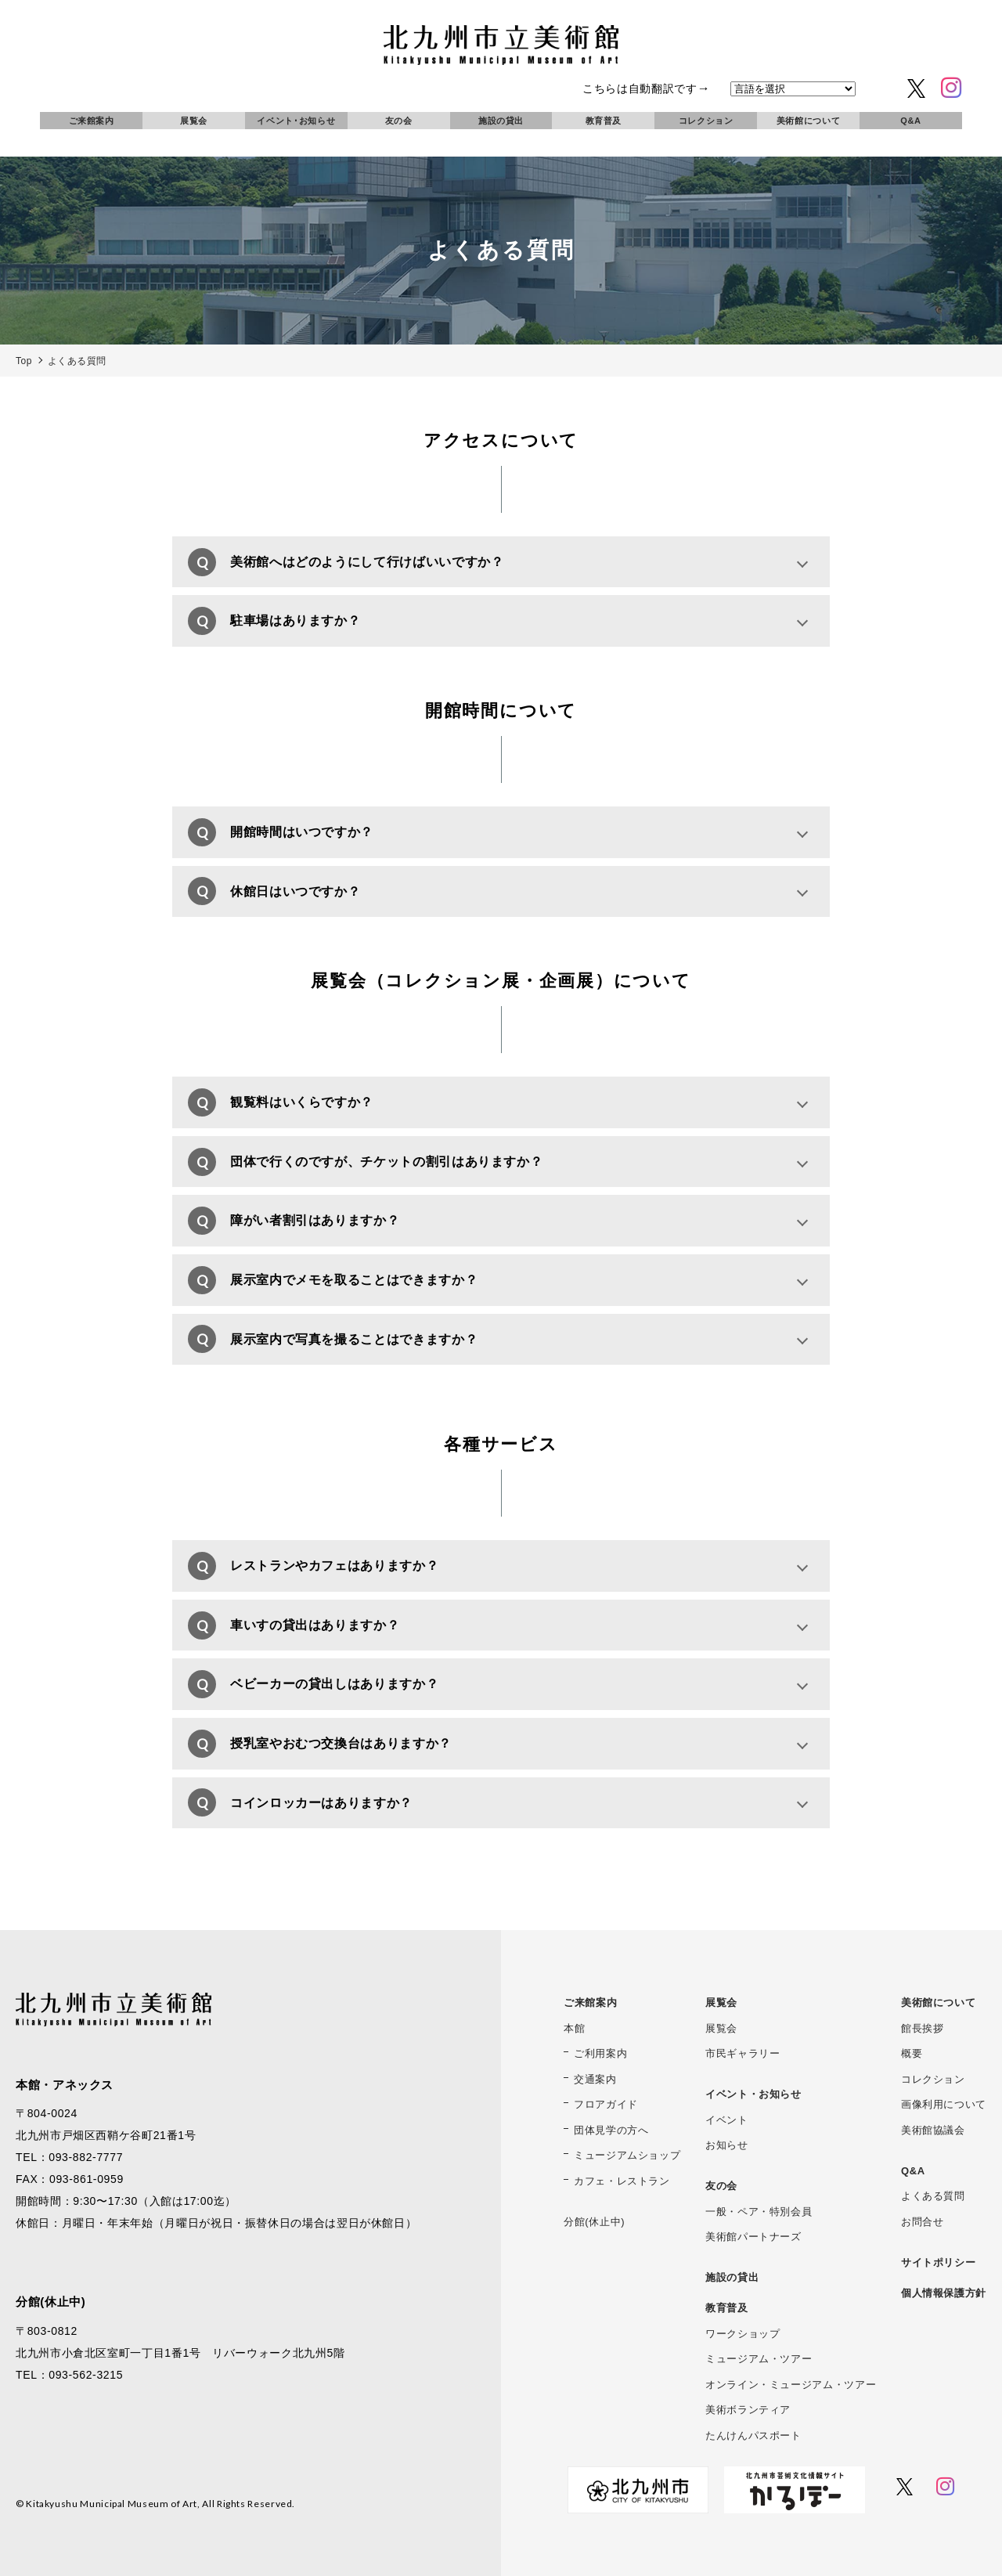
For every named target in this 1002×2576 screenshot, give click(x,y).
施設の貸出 (501, 120)
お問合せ (922, 2222)
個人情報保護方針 (943, 2293)
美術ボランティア (748, 2409)
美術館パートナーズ (753, 2236)
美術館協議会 (933, 2130)
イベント (726, 2120)
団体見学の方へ (611, 2130)
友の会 (399, 120)
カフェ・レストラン (622, 2181)
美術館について (808, 120)
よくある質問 (933, 2196)
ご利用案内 (600, 2053)
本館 (574, 2028)
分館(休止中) (594, 2222)
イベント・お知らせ (753, 2094)
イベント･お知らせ (296, 120)
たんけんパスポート (753, 2435)
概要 (911, 2053)
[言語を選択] (793, 88)
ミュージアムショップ (627, 2155)
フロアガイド (606, 2104)
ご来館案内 (91, 120)
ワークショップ (742, 2334)
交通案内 (595, 2079)
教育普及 (604, 120)
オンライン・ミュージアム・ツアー (790, 2384)
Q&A (910, 120)
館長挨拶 (922, 2028)
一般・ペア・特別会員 (758, 2211)
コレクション (706, 120)
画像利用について (943, 2104)
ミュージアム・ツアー (758, 2359)
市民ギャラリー (742, 2053)
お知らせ (726, 2145)
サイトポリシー (938, 2262)
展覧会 (193, 120)
